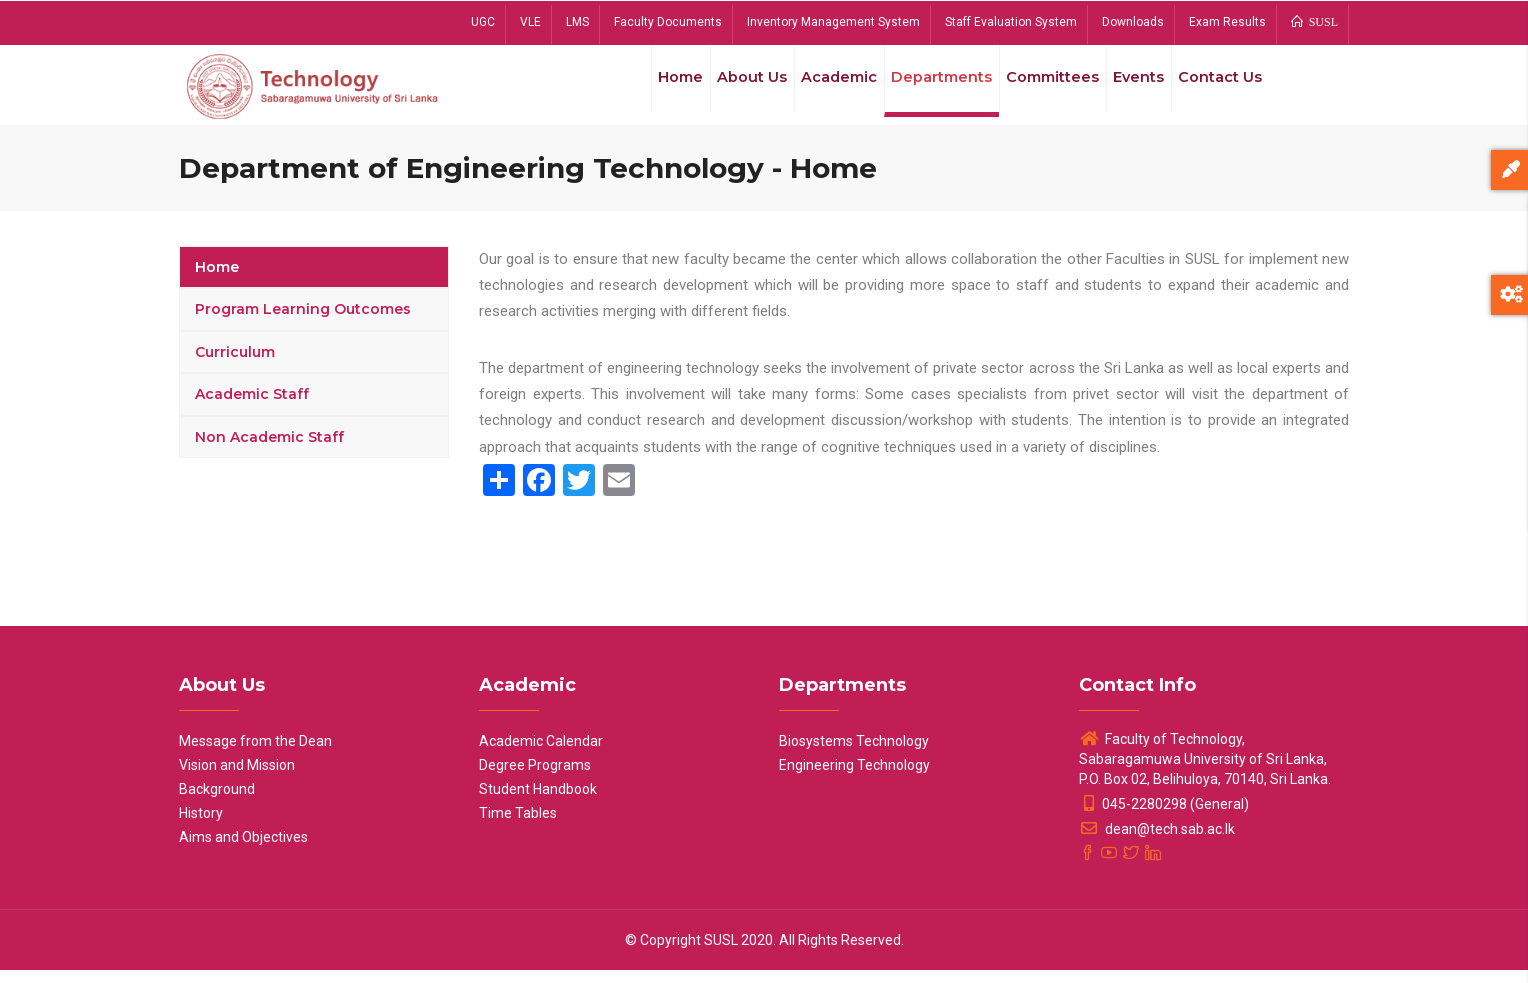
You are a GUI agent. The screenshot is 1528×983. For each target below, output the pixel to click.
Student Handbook (538, 802)
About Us (725, 89)
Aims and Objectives (243, 850)
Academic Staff (252, 408)
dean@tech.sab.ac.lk (1157, 842)
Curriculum (235, 365)
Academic (817, 89)
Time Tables (518, 826)
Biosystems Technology (854, 754)
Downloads (1133, 22)
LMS (577, 22)
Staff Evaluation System (1011, 22)
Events (1130, 89)
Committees (1039, 89)
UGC (483, 22)
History (201, 826)
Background (217, 802)
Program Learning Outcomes (303, 323)
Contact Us (1217, 89)
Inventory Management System (833, 22)
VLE (530, 22)
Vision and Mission (237, 778)
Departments (924, 89)
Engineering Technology (854, 778)
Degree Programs (535, 778)
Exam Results (1227, 22)
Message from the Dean (255, 754)
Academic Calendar (541, 754)
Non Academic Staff (269, 450)
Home (648, 89)
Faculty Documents (668, 22)
